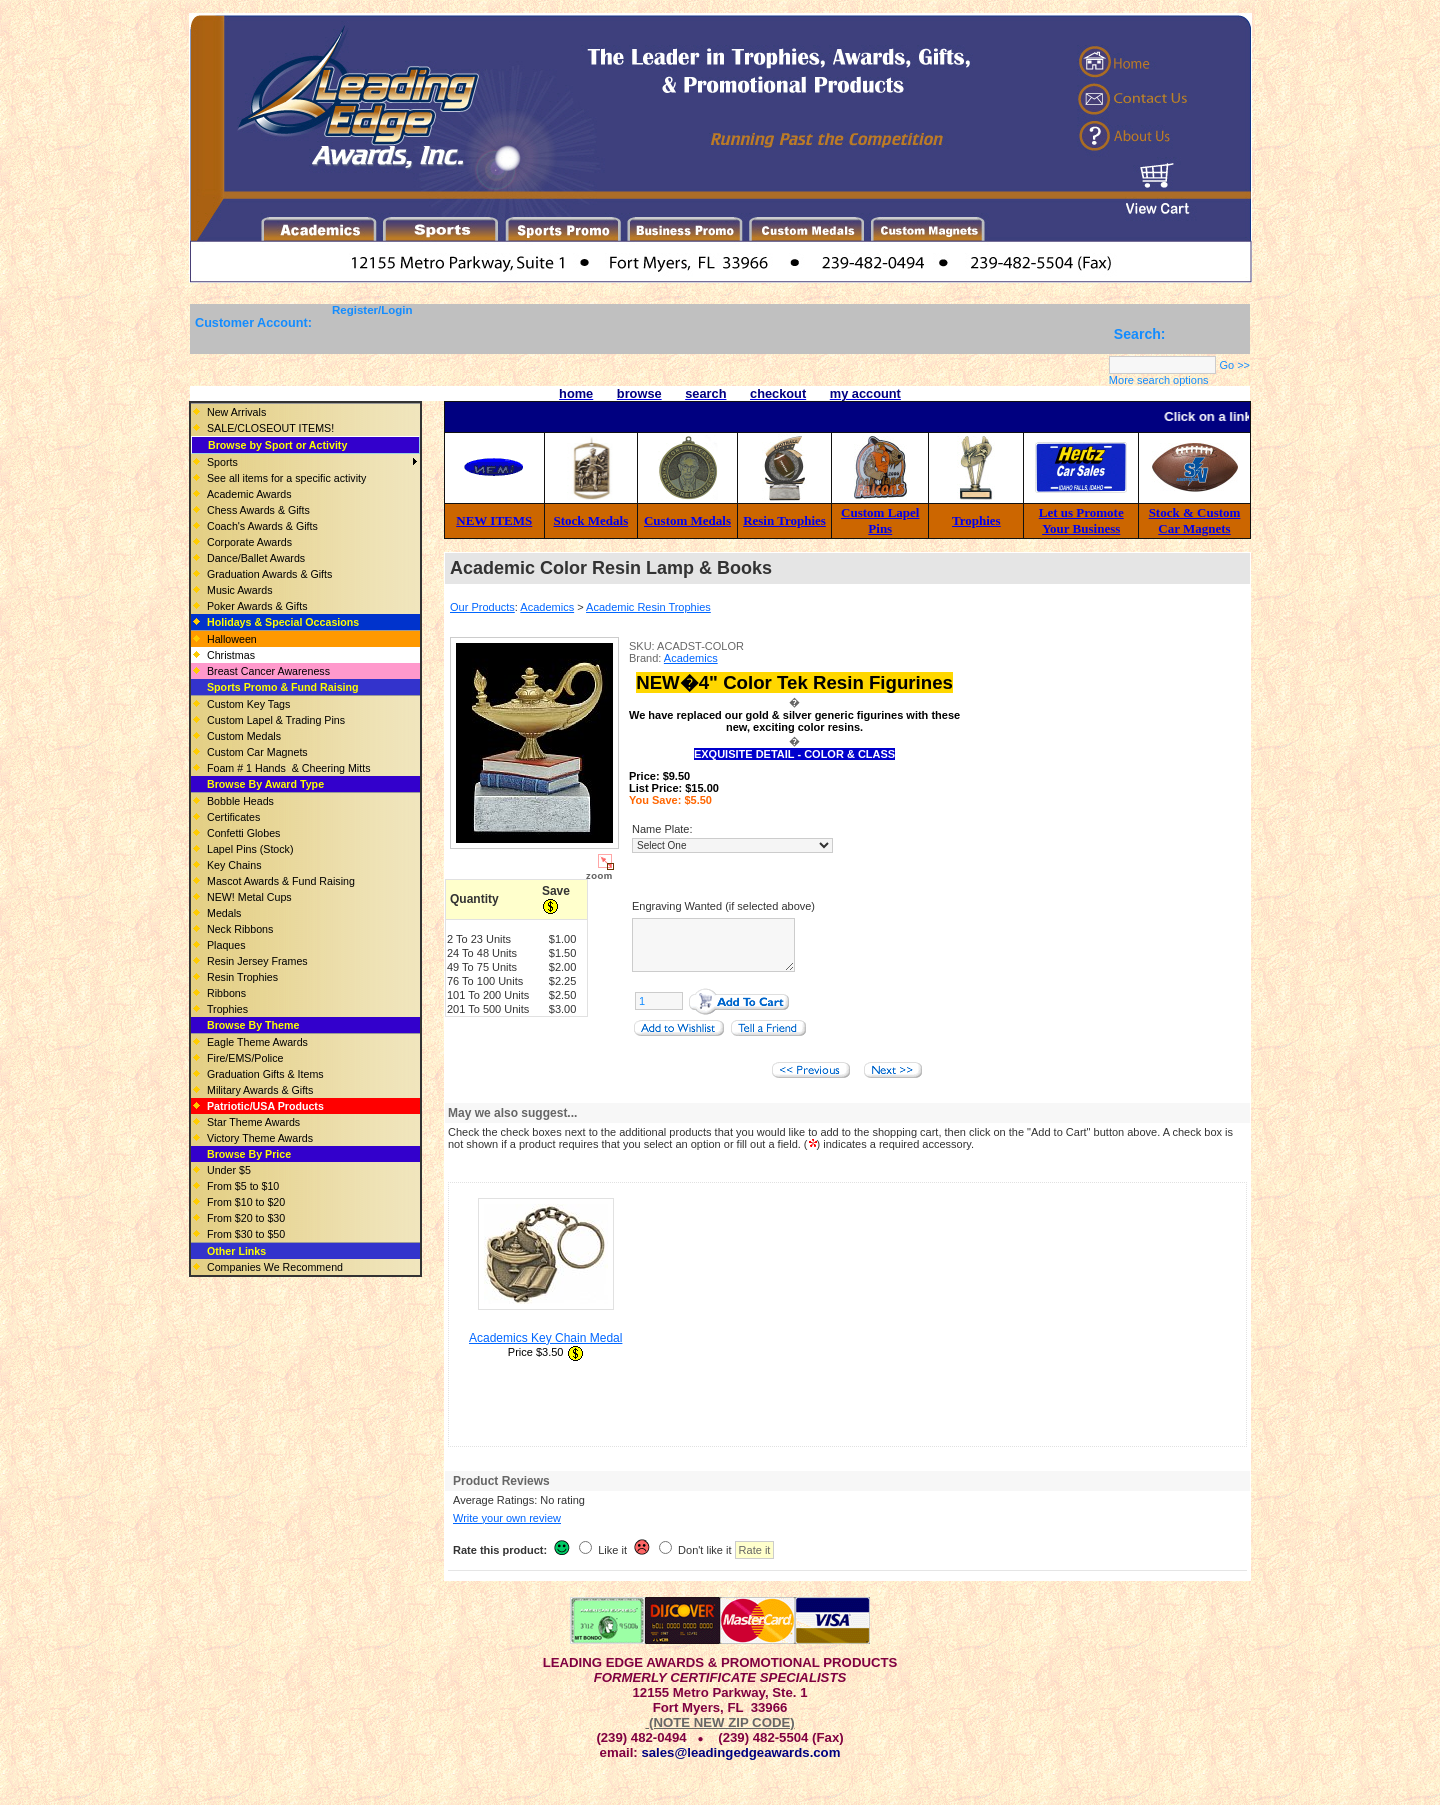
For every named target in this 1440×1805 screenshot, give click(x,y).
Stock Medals (591, 520)
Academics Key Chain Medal (545, 1350)
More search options (1159, 380)
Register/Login (372, 310)
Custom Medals (687, 520)
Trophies (976, 520)
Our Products (482, 607)
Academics (547, 607)
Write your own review (507, 1530)
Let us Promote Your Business (1081, 520)
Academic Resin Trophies (648, 607)
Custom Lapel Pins (880, 520)
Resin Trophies (784, 520)
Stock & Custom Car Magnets (1195, 520)
